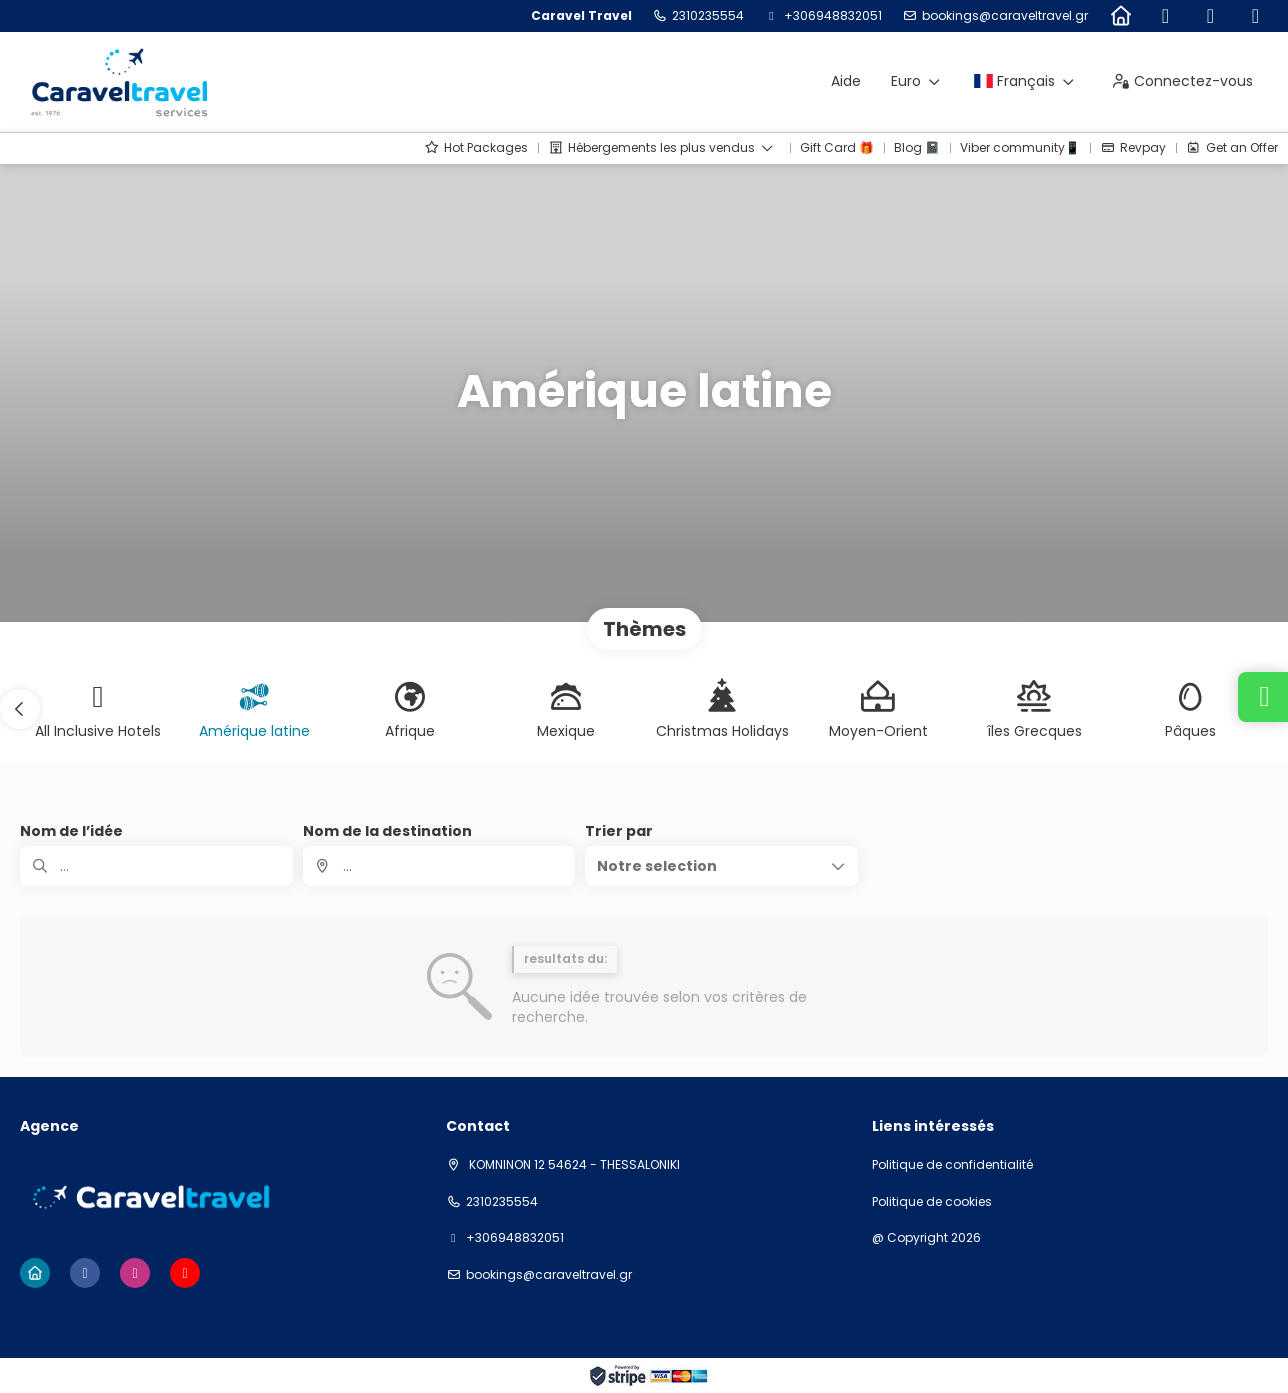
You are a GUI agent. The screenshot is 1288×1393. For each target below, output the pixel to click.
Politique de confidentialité (952, 1165)
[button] (20, 709)
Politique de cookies (932, 1202)
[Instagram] (1210, 16)
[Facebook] (1165, 16)
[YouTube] (1255, 16)
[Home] (1120, 16)
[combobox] (439, 866)
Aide (846, 81)
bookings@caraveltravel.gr (1005, 16)
